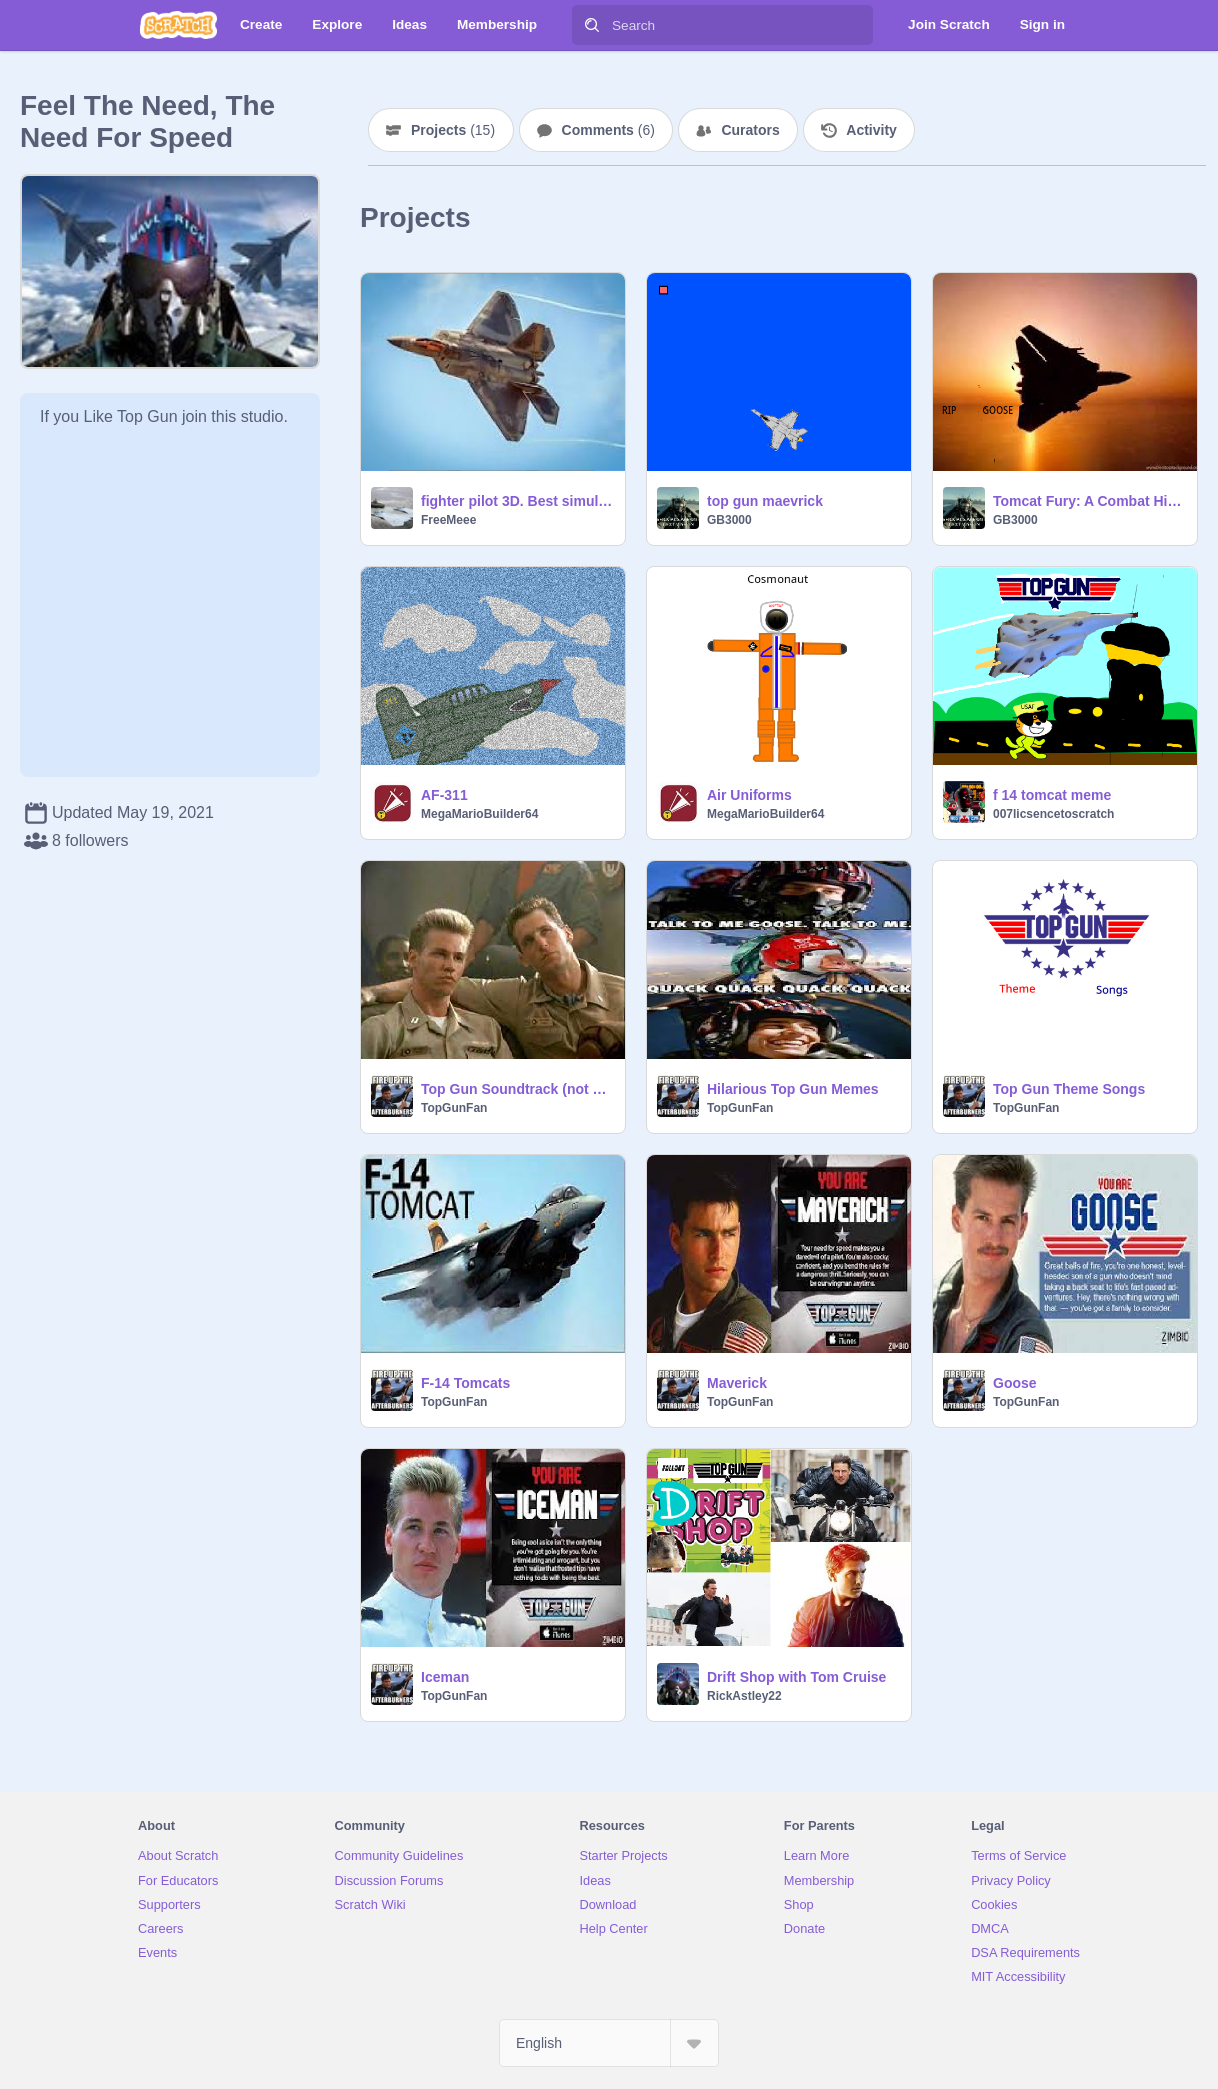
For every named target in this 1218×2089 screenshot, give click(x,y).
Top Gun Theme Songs (1069, 1089)
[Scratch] (178, 25)
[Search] (592, 25)
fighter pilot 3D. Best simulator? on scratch (517, 501)
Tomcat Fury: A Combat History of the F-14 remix (1089, 501)
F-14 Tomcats (465, 1383)
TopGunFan (454, 1108)
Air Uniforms (749, 795)
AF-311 (444, 795)
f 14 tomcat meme (1052, 795)
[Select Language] (609, 2043)
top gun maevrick (765, 501)
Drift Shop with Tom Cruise (796, 1677)
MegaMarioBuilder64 (479, 814)
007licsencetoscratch (1053, 814)
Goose (1015, 1383)
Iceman (445, 1677)
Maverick (737, 1383)
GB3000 (729, 520)
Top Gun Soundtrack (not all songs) (517, 1089)
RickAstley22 (744, 1696)
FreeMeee (448, 520)
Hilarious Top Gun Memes (793, 1089)
